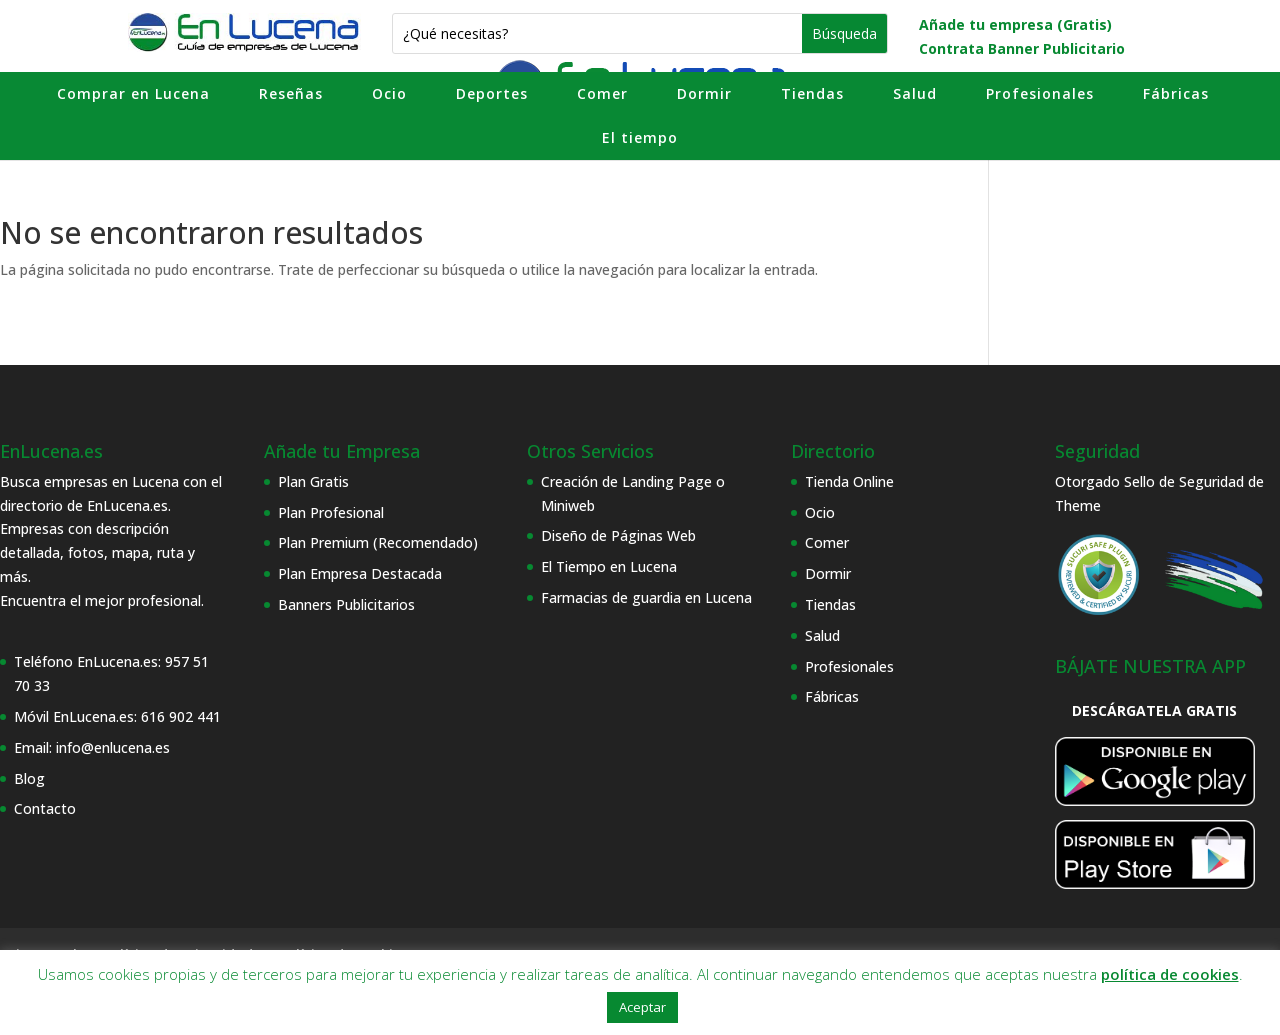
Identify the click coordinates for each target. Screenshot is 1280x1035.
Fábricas (1176, 93)
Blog (29, 778)
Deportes (492, 93)
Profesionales (1040, 93)
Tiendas (812, 93)
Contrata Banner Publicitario (1022, 48)
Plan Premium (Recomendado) (378, 542)
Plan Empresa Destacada (360, 573)
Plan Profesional (331, 512)
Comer (602, 93)
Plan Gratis (313, 481)
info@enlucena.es (113, 747)
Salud (915, 93)
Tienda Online (849, 481)
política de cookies (1170, 974)
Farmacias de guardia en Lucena (646, 597)
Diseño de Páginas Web (618, 535)
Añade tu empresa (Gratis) (1015, 24)
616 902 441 (181, 716)
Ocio (389, 93)
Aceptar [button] (642, 1007)
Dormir (704, 93)
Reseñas (291, 93)
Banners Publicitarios (346, 604)
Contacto (45, 808)
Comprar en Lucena (133, 93)
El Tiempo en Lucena (609, 566)
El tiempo (640, 137)
